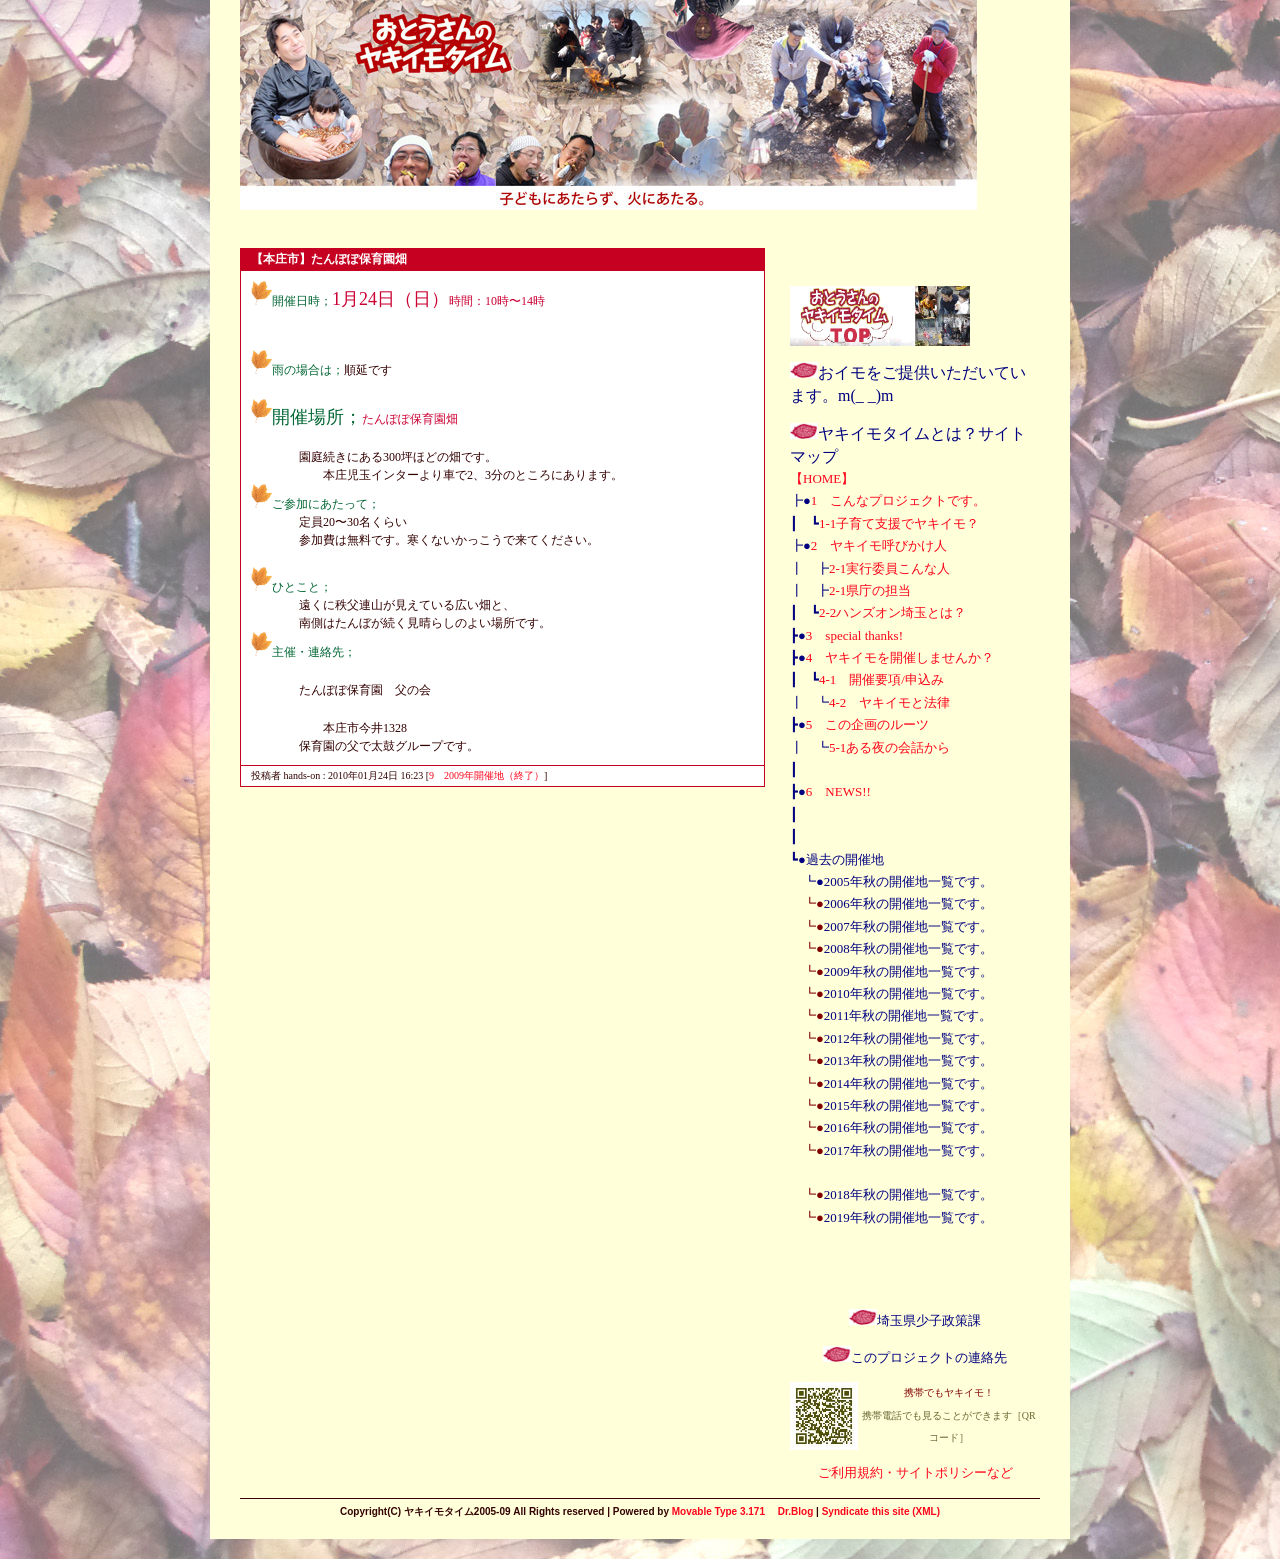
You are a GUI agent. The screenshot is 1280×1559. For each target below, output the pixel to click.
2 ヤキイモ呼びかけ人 (879, 545)
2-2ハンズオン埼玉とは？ (892, 612)
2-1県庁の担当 (870, 590)
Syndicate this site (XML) (881, 1511)
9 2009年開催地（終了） (486, 775)
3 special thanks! (854, 635)
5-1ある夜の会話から (889, 747)
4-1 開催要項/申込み (881, 679)
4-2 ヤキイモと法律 (889, 702)
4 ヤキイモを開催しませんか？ (900, 657)
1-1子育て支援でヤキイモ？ (899, 523)
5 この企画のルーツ (868, 724)
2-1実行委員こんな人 (889, 568)
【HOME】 (822, 478)
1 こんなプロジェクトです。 (899, 500)
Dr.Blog (796, 1511)
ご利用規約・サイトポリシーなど (915, 1472)
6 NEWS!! (838, 791)
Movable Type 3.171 (718, 1511)
